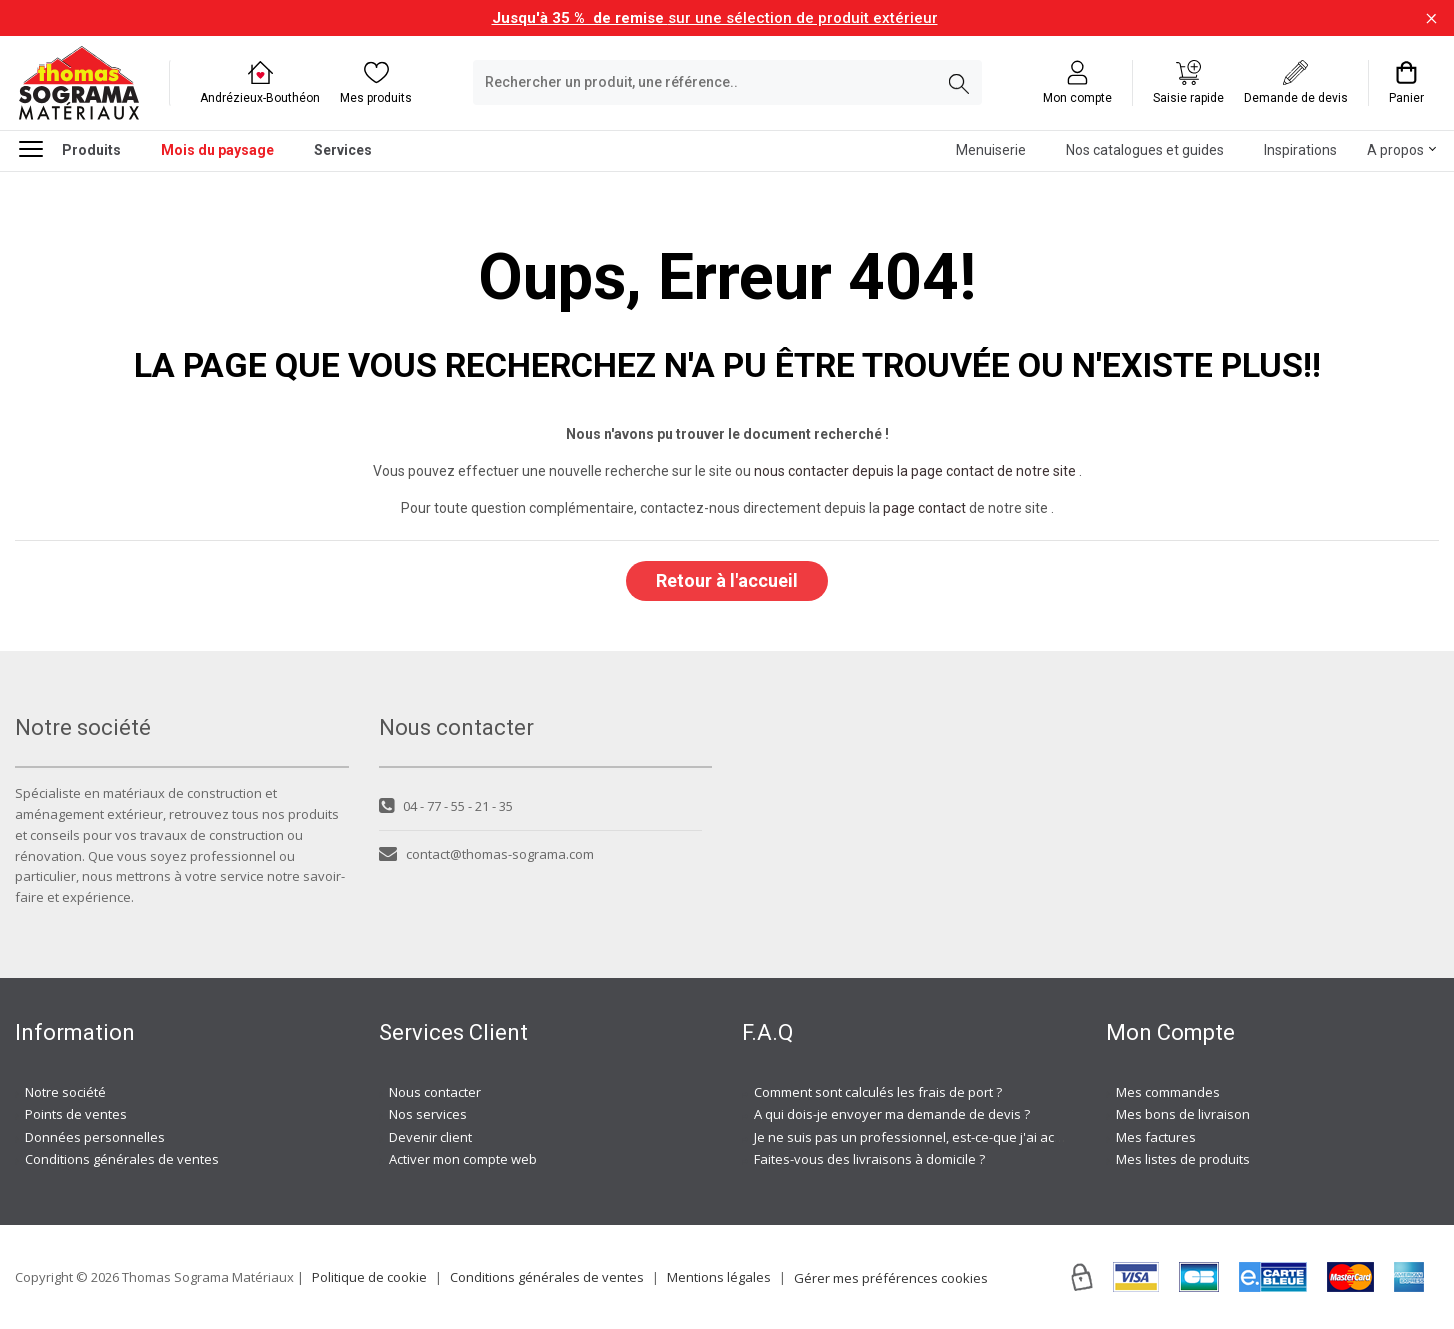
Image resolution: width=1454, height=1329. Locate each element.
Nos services (428, 1114)
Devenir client (430, 1137)
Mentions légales (719, 1277)
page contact (924, 508)
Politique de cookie (369, 1277)
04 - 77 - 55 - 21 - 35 (446, 806)
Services (343, 150)
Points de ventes (76, 1114)
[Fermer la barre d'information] (1431, 18)
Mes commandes (1168, 1092)
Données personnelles (95, 1137)
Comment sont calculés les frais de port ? (878, 1092)
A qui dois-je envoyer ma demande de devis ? (892, 1114)
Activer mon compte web (463, 1159)
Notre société (65, 1092)
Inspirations (1300, 150)
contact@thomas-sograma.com (486, 854)
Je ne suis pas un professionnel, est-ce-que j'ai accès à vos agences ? (964, 1137)
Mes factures (1156, 1137)
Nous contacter (435, 1092)
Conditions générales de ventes (122, 1159)
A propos (1395, 150)
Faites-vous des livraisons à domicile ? (869, 1159)
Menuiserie (991, 150)
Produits (70, 148)
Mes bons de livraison (1183, 1114)
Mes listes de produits (1183, 1159)
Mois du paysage (217, 150)
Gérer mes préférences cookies (891, 1278)
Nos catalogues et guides (1145, 150)
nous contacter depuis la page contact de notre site (915, 471)
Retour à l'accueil (727, 580)
